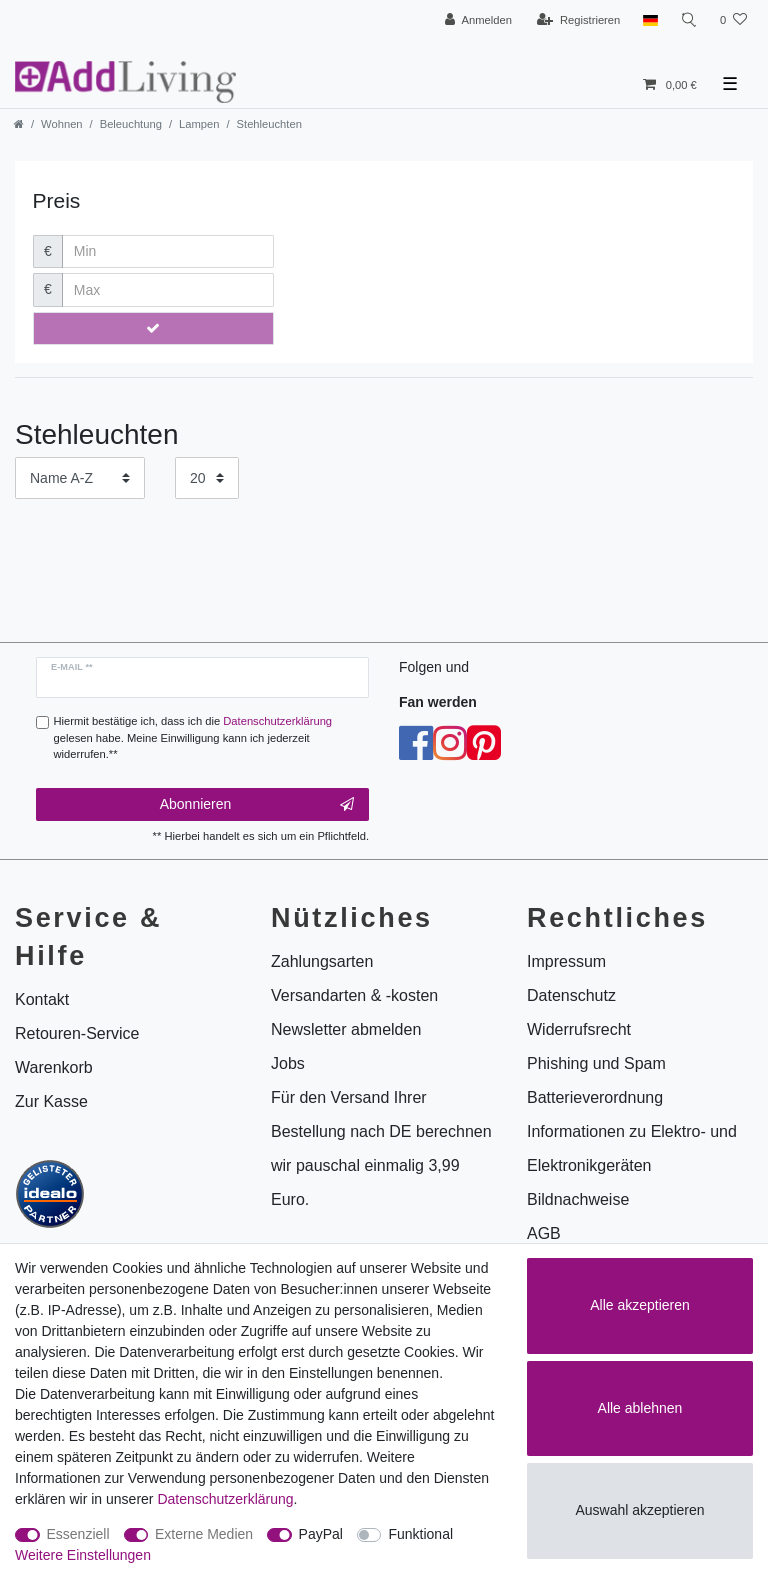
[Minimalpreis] (168, 252)
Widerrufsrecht (579, 1029)
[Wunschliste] (733, 20)
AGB (544, 1233)
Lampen (199, 124)
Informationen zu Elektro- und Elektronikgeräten (632, 1148)
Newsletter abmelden (346, 1029)
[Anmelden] (478, 20)
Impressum (566, 961)
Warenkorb (54, 1067)
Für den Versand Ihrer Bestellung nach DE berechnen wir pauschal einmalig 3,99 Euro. (381, 1148)
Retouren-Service (77, 1033)
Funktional (420, 1534)
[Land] (649, 20)
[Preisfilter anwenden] (154, 329)
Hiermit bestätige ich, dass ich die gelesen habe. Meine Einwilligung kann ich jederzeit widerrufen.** (193, 738)
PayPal (321, 1534)
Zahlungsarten (322, 961)
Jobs (288, 1063)
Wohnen (61, 124)
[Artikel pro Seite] (207, 477)
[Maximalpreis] (168, 290)
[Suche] (689, 20)
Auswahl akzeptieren (639, 1510)
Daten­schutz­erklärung (225, 1499)
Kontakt (42, 999)
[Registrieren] (578, 20)
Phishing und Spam (596, 1063)
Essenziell (78, 1534)
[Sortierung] (80, 477)
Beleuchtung (131, 124)
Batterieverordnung (595, 1097)
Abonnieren (257, 805)
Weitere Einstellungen (83, 1555)
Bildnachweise (578, 1199)
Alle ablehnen (640, 1408)
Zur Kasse (51, 1101)
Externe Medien (204, 1534)
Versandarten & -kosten (354, 995)
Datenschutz (571, 995)
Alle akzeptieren (640, 1305)
